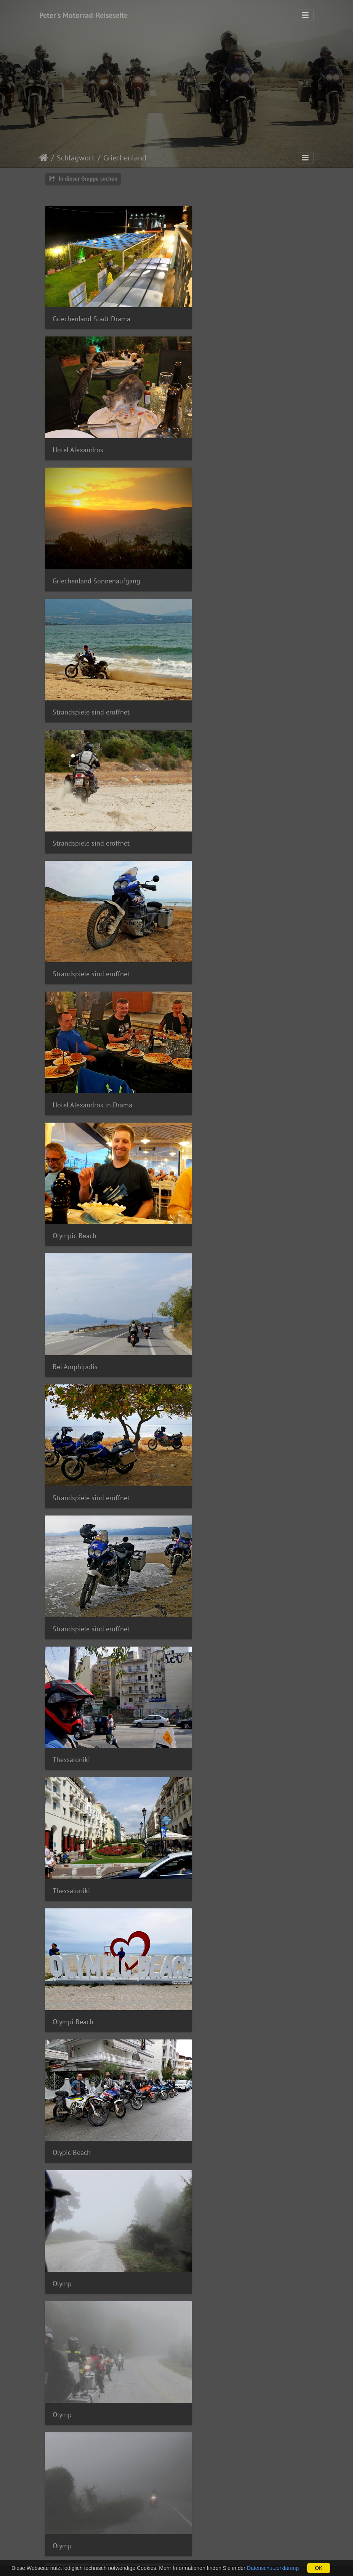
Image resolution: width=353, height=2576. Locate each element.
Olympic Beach (212, 654)
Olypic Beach (72, 1121)
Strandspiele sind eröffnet (228, 421)
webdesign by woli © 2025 (149, 2557)
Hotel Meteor (72, 1470)
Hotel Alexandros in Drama (92, 654)
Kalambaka (69, 1819)
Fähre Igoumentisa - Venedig (232, 2518)
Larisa (198, 1703)
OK (319, 2568)
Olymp (199, 1121)
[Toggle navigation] (305, 15)
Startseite (43, 157)
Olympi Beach (210, 1004)
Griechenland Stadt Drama (91, 304)
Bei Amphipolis (75, 771)
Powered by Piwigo (214, 2557)
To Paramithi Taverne (220, 1470)
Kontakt (224, 2548)
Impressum (133, 2548)
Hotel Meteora (74, 2052)
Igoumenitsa (208, 2052)
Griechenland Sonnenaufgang (96, 421)
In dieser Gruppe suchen (83, 178)
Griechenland (124, 158)
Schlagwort (76, 158)
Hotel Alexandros (215, 305)
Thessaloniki (208, 888)
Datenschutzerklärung (273, 2568)
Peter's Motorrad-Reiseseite (83, 15)
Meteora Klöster (76, 1354)
